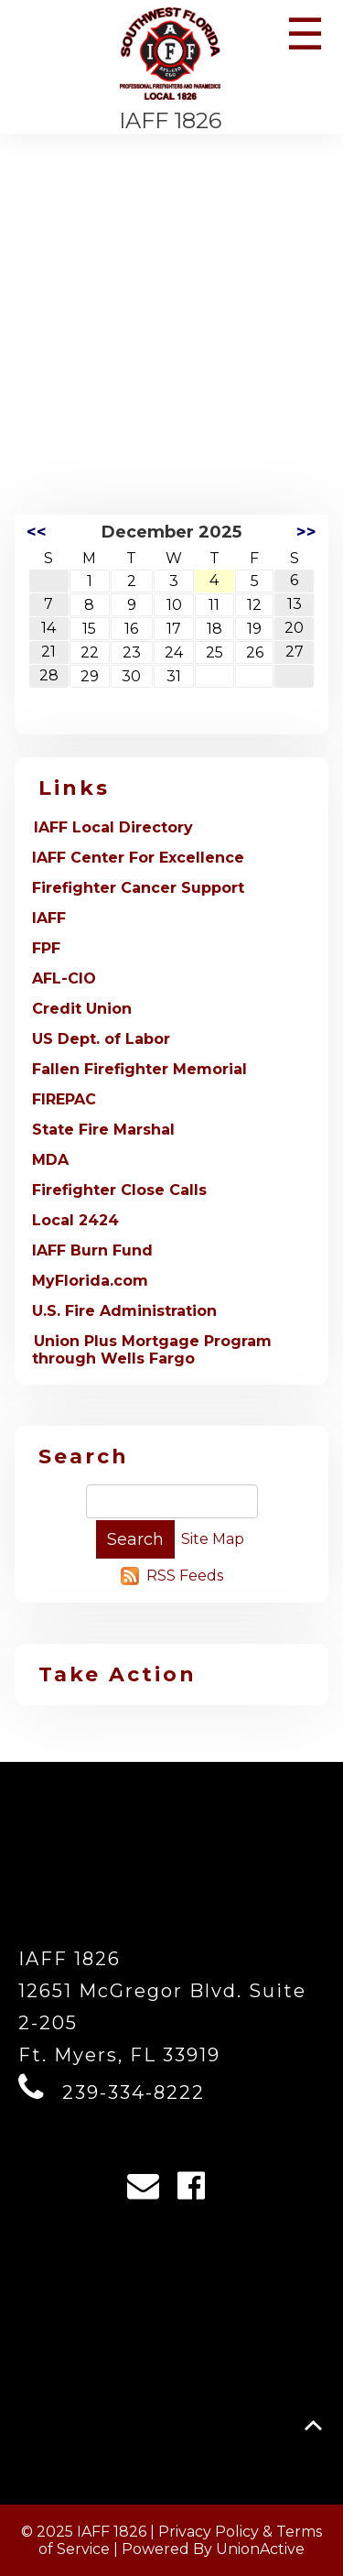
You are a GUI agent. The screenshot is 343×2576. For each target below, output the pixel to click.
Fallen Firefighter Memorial (139, 1069)
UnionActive (260, 2549)
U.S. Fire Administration (124, 1311)
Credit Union (82, 1008)
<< (37, 532)
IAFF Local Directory (113, 827)
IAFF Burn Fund (92, 1250)
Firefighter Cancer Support (138, 888)
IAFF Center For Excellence (138, 857)
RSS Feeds (184, 1575)
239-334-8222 (133, 2092)
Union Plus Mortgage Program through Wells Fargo (152, 1349)
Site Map (212, 1539)
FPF (46, 948)
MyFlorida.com (90, 1280)
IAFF (49, 918)
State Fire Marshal (103, 1129)
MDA (50, 1159)
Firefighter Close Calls (119, 1190)
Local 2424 (75, 1220)
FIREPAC (64, 1099)
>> (306, 532)
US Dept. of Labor (101, 1039)
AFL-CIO (64, 978)
